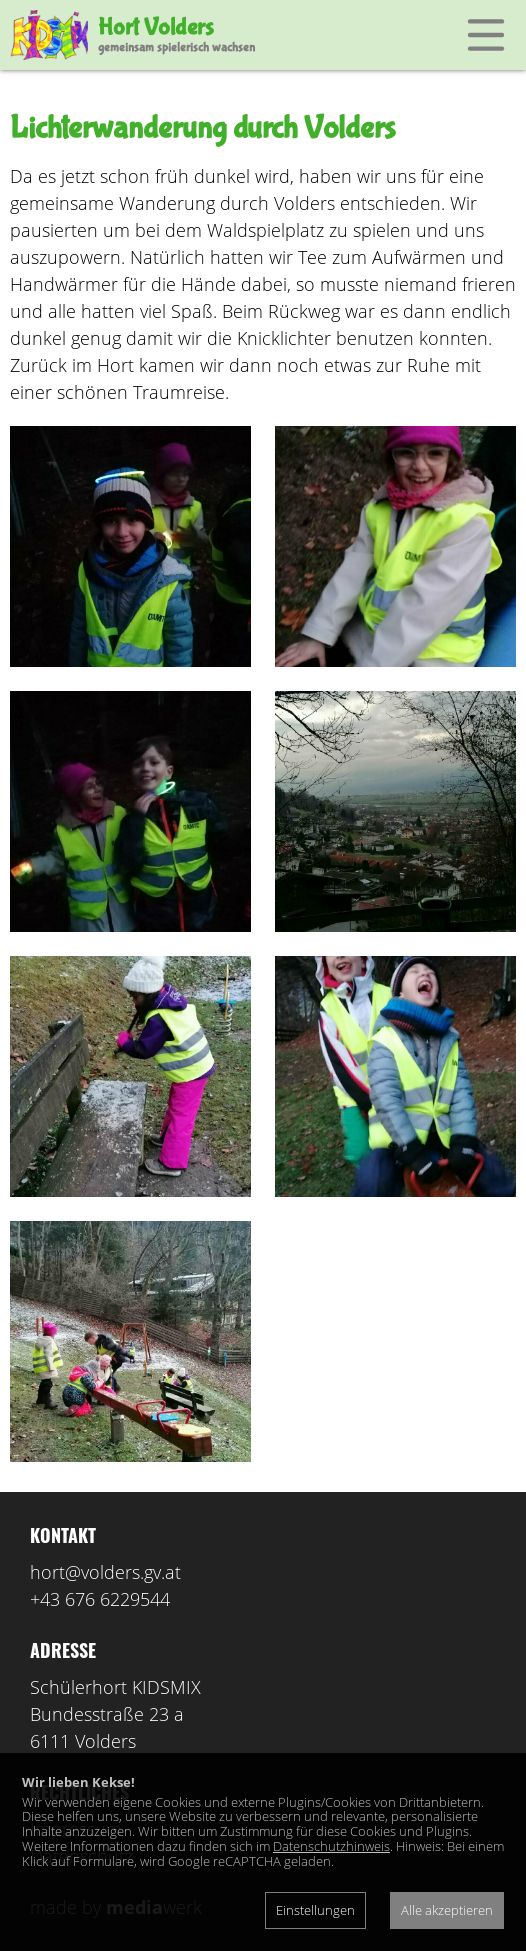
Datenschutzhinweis (331, 1846)
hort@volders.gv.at (105, 1572)
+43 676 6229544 (100, 1599)
